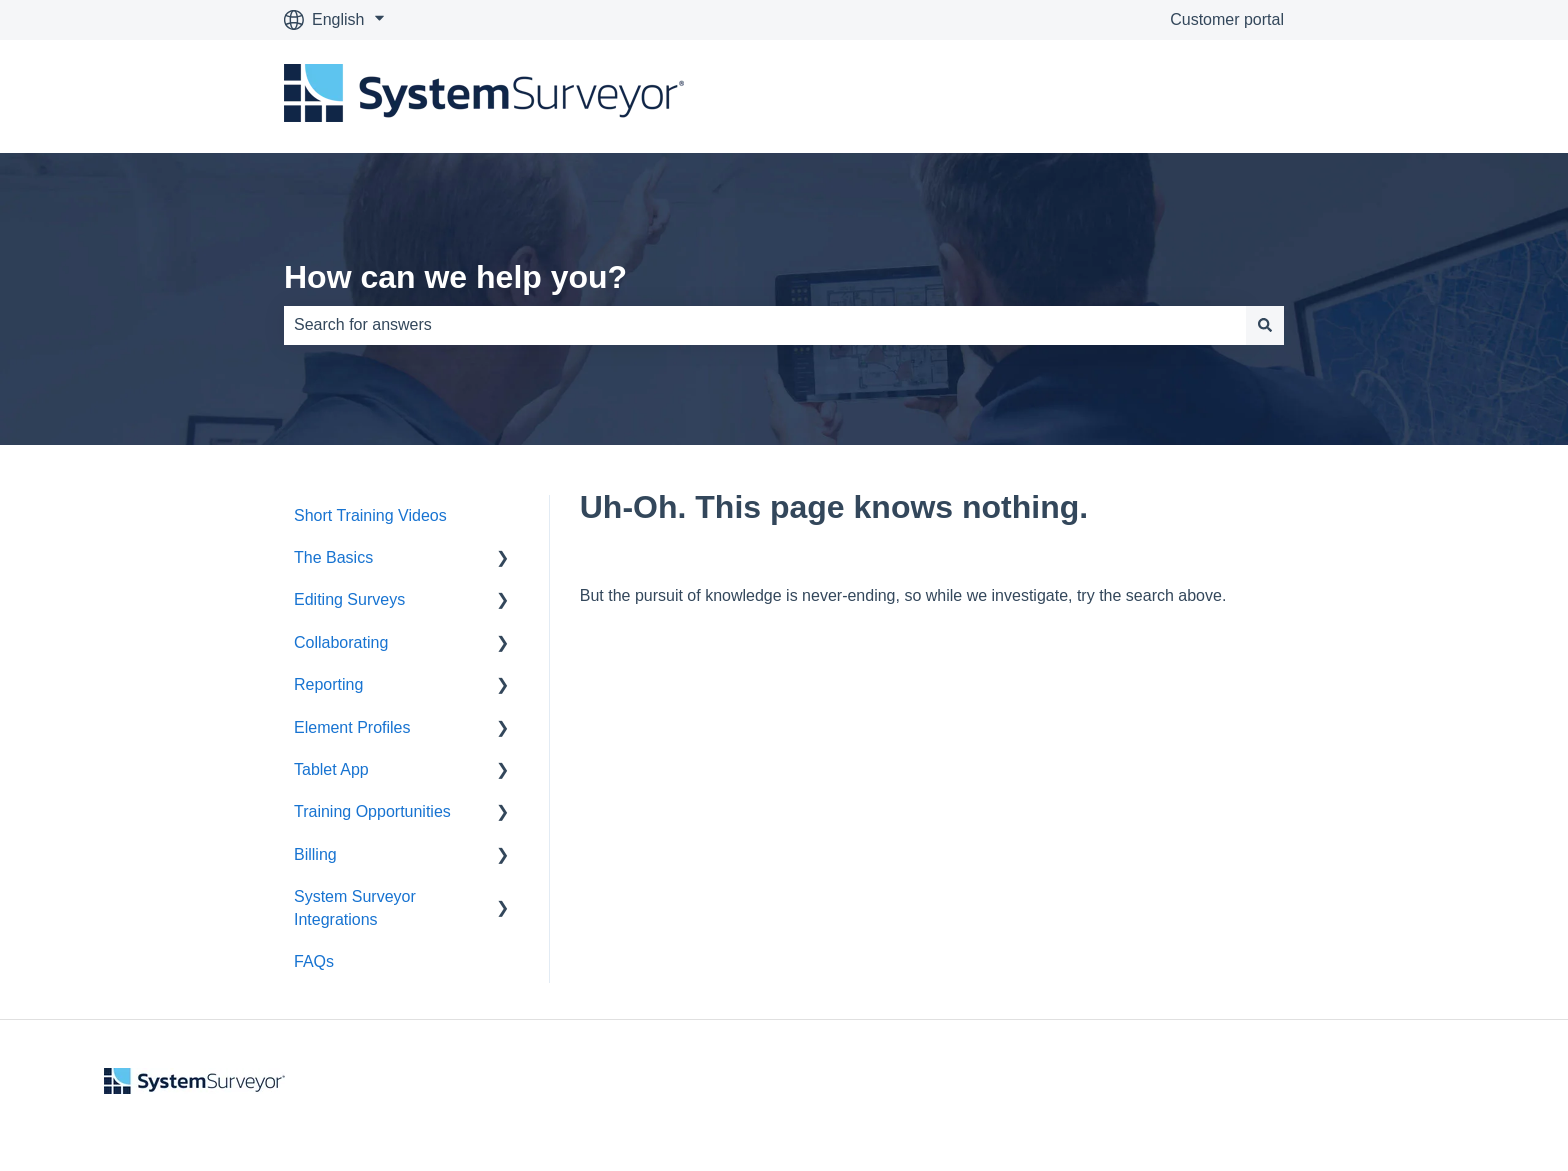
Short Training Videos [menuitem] (370, 515)
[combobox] (765, 325)
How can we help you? (455, 277)
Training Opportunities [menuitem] (372, 811)
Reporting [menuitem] (328, 684)
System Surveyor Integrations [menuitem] (355, 907)
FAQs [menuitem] (314, 961)
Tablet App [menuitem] (331, 769)
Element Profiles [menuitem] (352, 727)
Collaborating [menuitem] (341, 642)
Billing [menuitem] (315, 854)
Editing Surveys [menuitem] (349, 599)
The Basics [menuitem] (333, 557)
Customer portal (1227, 19)
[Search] (1265, 325)
